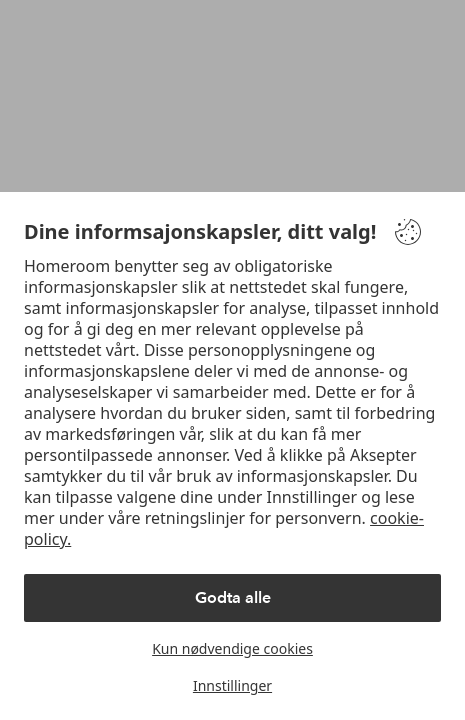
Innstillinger (232, 685)
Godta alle (233, 597)
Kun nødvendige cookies (232, 648)
